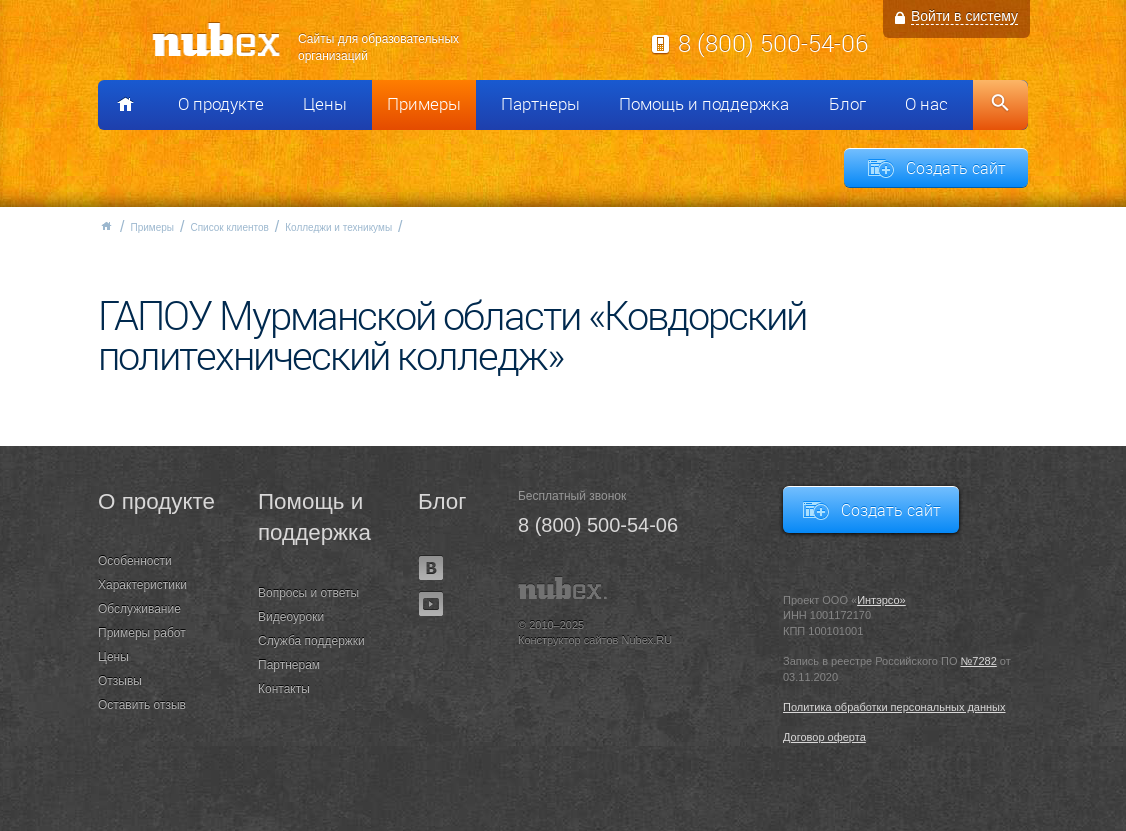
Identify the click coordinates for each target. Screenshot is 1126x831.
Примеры (424, 104)
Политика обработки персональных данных (894, 707)
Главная (106, 226)
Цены (325, 104)
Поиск (1000, 105)
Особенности (135, 561)
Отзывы (120, 681)
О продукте (221, 104)
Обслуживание (139, 609)
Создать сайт (956, 168)
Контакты (284, 689)
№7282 (979, 661)
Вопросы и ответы (308, 593)
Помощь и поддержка (704, 104)
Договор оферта (824, 737)
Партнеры (540, 104)
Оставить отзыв (142, 705)
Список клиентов (229, 227)
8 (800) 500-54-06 (773, 43)
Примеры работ (142, 633)
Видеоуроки (291, 617)
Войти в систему (964, 16)
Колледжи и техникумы (338, 227)
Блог (847, 104)
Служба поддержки (311, 641)
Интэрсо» (881, 600)
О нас (926, 104)
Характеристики (142, 585)
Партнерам (289, 665)
